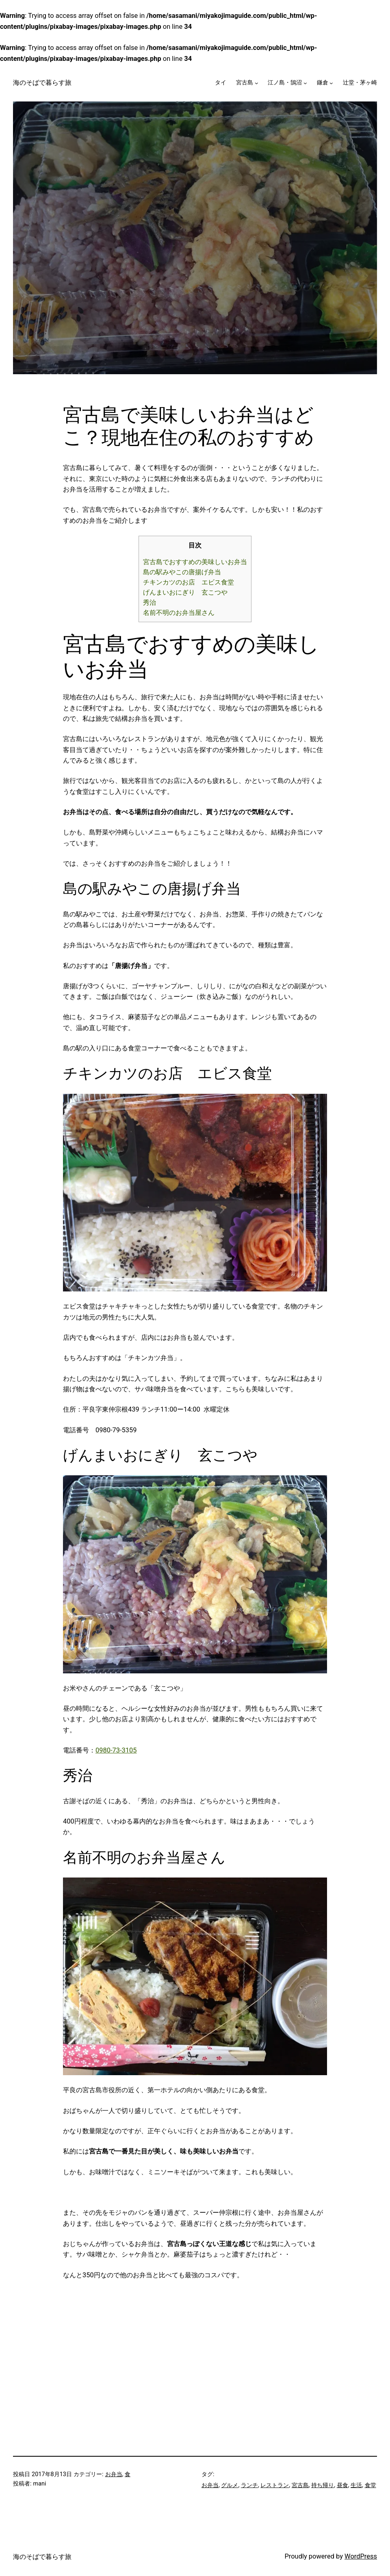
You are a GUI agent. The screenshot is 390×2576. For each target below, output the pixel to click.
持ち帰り (322, 2485)
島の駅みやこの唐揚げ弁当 (182, 572)
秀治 (149, 602)
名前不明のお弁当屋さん (178, 613)
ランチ (249, 2485)
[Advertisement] (131, 2337)
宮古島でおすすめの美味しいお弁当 (195, 562)
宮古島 (244, 82)
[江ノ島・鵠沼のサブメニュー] (305, 82)
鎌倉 (322, 82)
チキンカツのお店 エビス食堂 (188, 582)
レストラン (274, 2485)
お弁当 (113, 2474)
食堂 (370, 2485)
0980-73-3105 (116, 1750)
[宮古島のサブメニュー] (256, 82)
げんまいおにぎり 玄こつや (185, 592)
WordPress (360, 2556)
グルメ (229, 2485)
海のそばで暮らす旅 (42, 82)
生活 (356, 2485)
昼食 (342, 2485)
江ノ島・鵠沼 (285, 82)
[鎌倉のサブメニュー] (331, 82)
